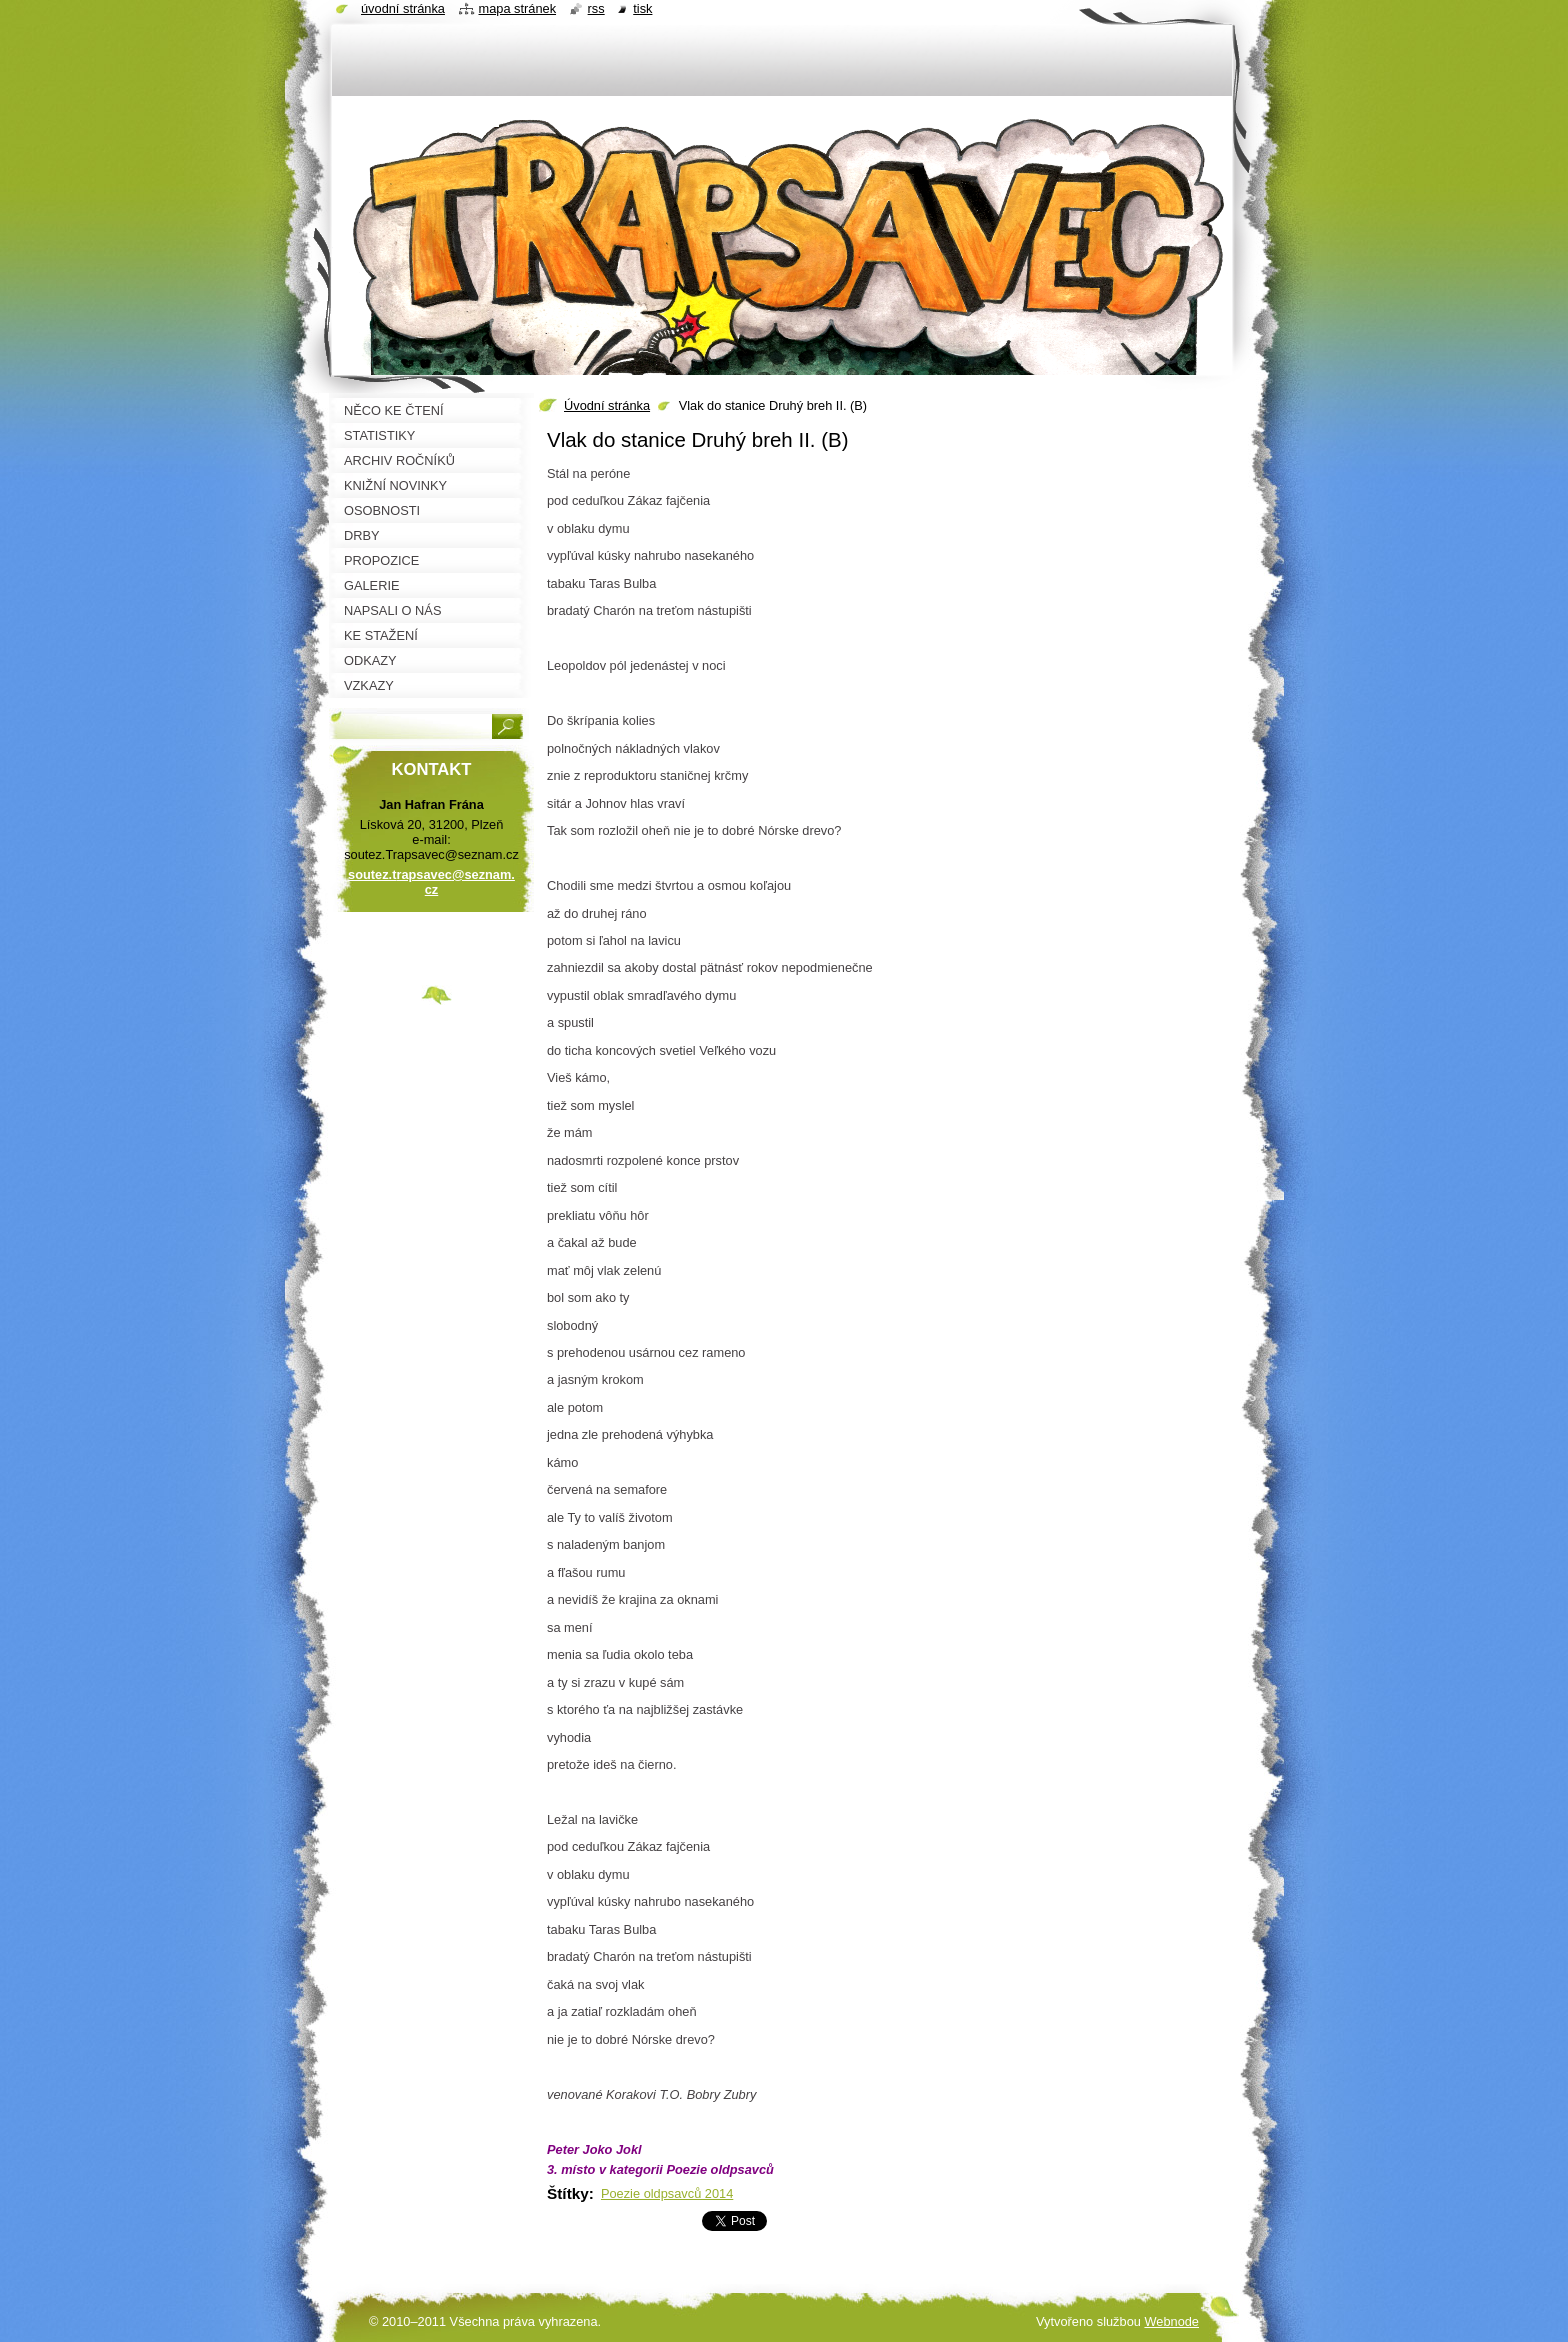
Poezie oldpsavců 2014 (667, 2193)
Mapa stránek (518, 8)
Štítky (568, 2193)
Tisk (642, 8)
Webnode (1171, 2321)
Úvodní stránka (607, 405)
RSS (596, 8)
